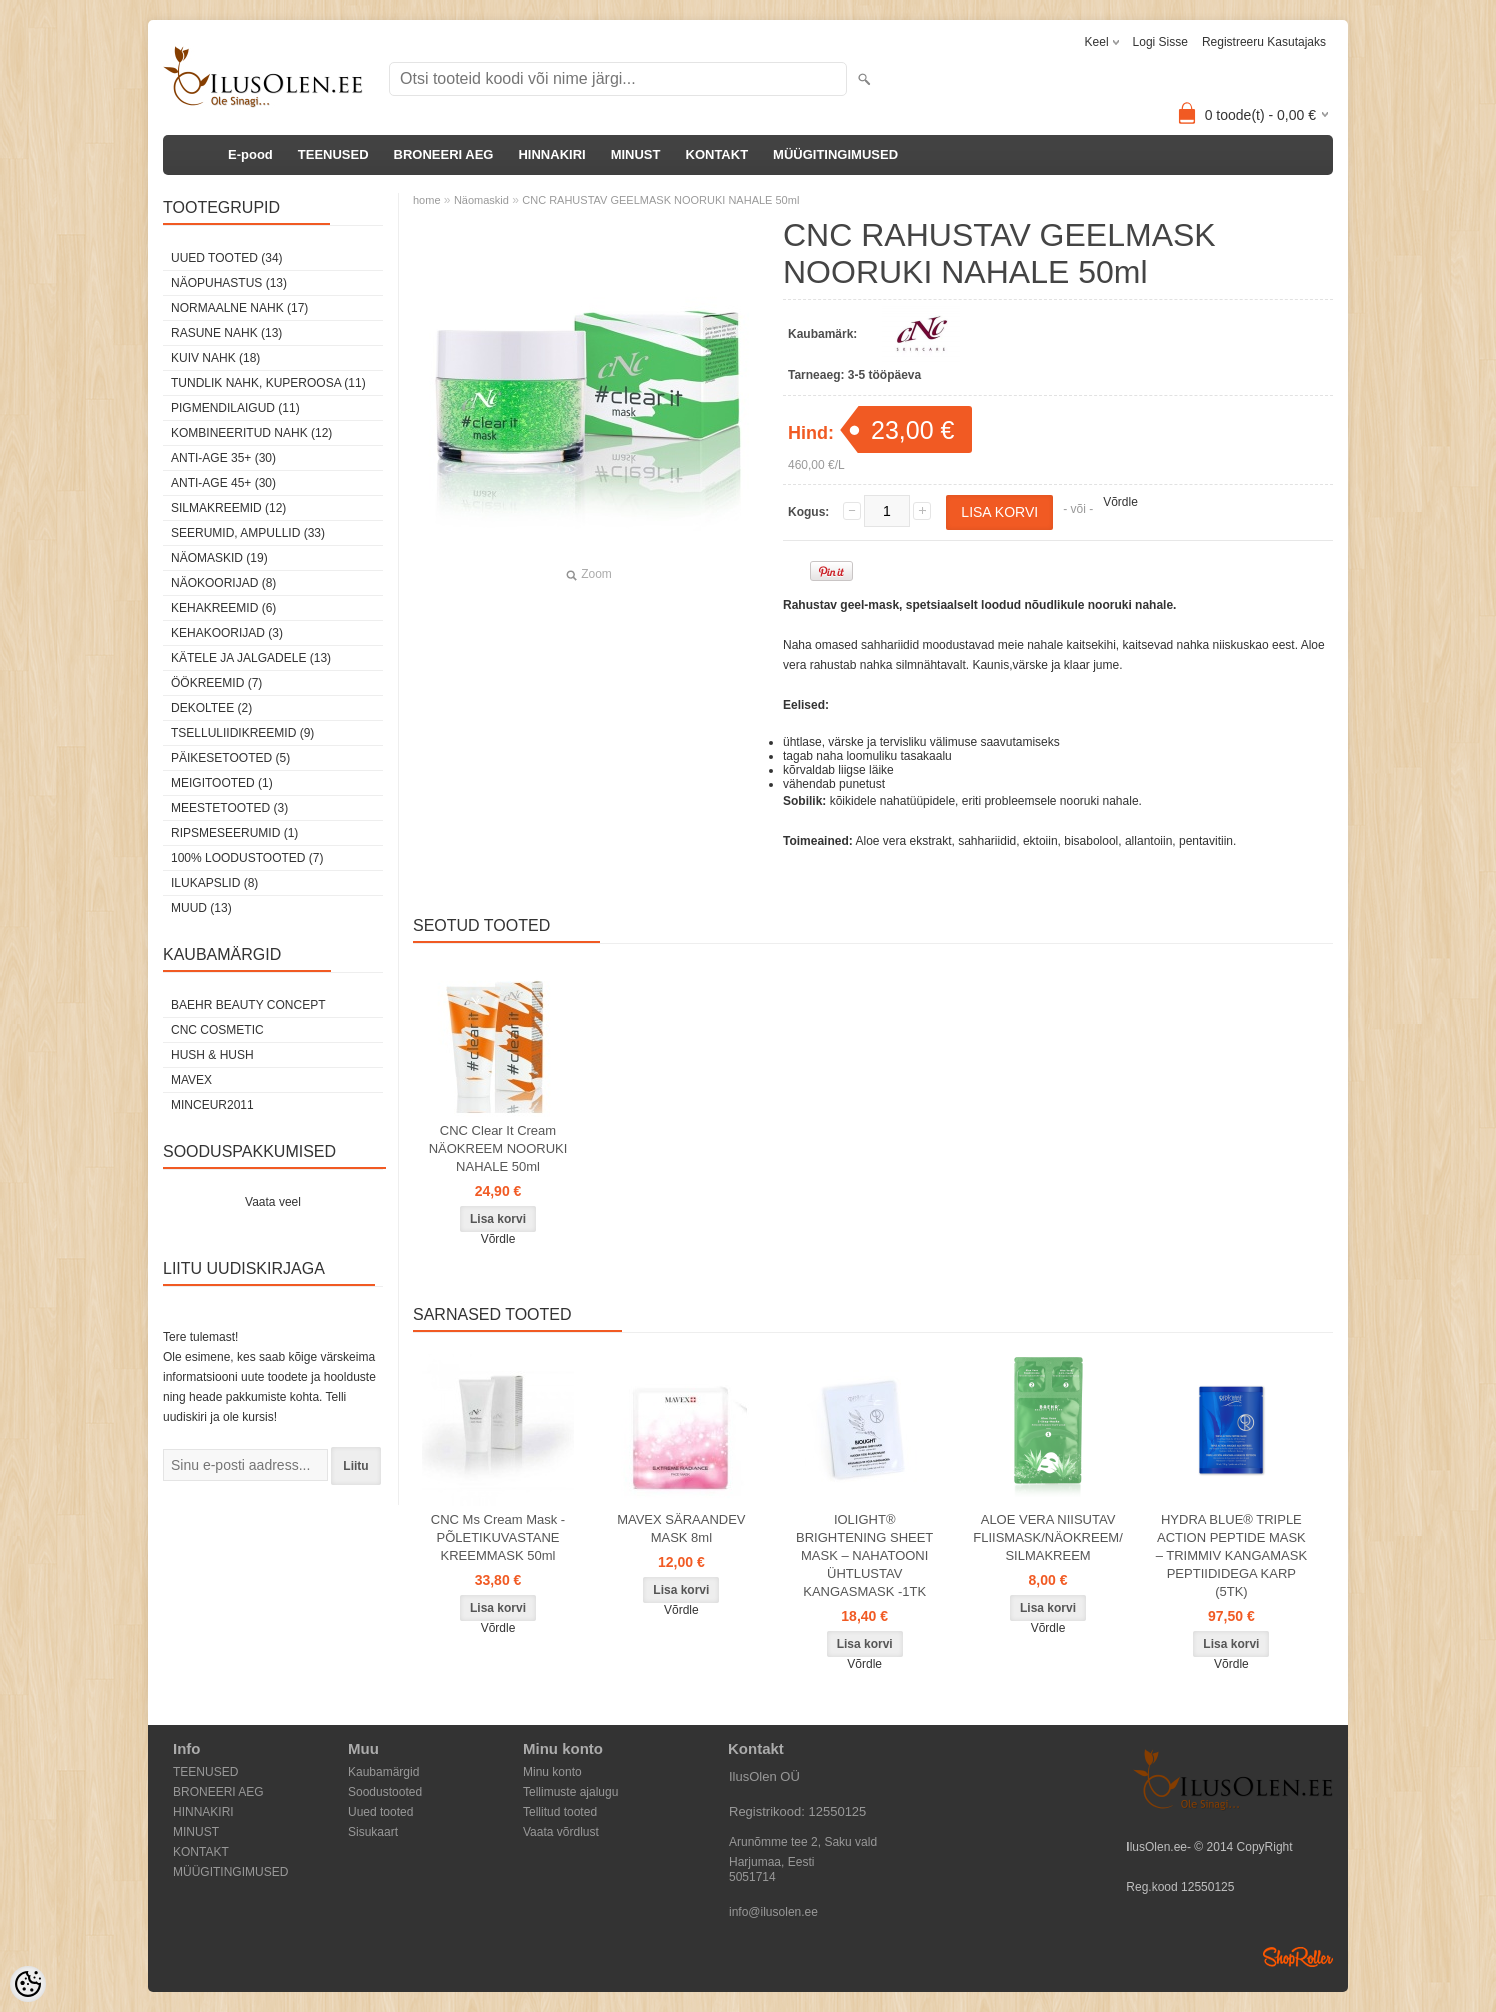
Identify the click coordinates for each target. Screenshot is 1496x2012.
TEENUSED (333, 154)
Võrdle (1120, 502)
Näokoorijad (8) (223, 583)
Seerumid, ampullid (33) (248, 533)
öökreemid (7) (216, 683)
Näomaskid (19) (219, 558)
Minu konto (552, 1772)
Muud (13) (201, 908)
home (427, 200)
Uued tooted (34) (227, 258)
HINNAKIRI (551, 154)
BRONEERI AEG (444, 154)
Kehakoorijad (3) (227, 633)
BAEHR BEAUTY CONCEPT (248, 1005)
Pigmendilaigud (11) (235, 408)
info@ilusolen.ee (773, 1912)
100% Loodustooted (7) (247, 858)
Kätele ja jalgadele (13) (251, 658)
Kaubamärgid (383, 1772)
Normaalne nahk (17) (239, 308)
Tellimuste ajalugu (570, 1792)
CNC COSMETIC (217, 1030)
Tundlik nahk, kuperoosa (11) (268, 383)
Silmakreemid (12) (228, 508)
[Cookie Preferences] (28, 1984)
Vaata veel (273, 1202)
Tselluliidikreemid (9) (242, 733)
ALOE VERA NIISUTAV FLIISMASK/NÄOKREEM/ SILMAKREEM (1048, 1537)
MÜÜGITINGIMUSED (835, 154)
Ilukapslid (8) (214, 883)
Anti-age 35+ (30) (223, 458)
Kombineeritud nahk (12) (251, 433)
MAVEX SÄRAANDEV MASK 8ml (681, 1528)
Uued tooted (380, 1812)
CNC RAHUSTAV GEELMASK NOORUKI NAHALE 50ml (660, 200)
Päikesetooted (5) (230, 758)
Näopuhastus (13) (229, 283)
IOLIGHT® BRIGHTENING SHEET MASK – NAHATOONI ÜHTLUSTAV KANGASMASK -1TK (864, 1555)
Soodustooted (385, 1792)
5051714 (752, 1877)
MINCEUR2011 (212, 1105)
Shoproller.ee (1298, 1957)
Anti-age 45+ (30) (223, 483)
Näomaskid (481, 200)
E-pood (250, 154)
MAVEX (191, 1080)
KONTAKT (717, 154)
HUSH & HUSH (212, 1055)
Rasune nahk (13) (226, 333)
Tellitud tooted (560, 1812)
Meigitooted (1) (222, 783)
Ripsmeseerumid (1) (234, 833)
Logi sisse (1160, 42)
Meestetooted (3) (229, 808)
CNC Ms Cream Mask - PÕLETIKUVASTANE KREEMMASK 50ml (498, 1537)
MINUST (636, 154)
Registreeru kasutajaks (1264, 42)
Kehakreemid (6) (223, 608)
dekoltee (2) (211, 708)
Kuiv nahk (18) (215, 358)
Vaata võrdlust (561, 1832)
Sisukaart (373, 1832)
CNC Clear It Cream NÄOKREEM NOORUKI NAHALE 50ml (498, 1148)
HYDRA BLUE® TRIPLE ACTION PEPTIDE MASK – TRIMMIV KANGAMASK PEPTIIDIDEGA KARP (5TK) (1231, 1555)
